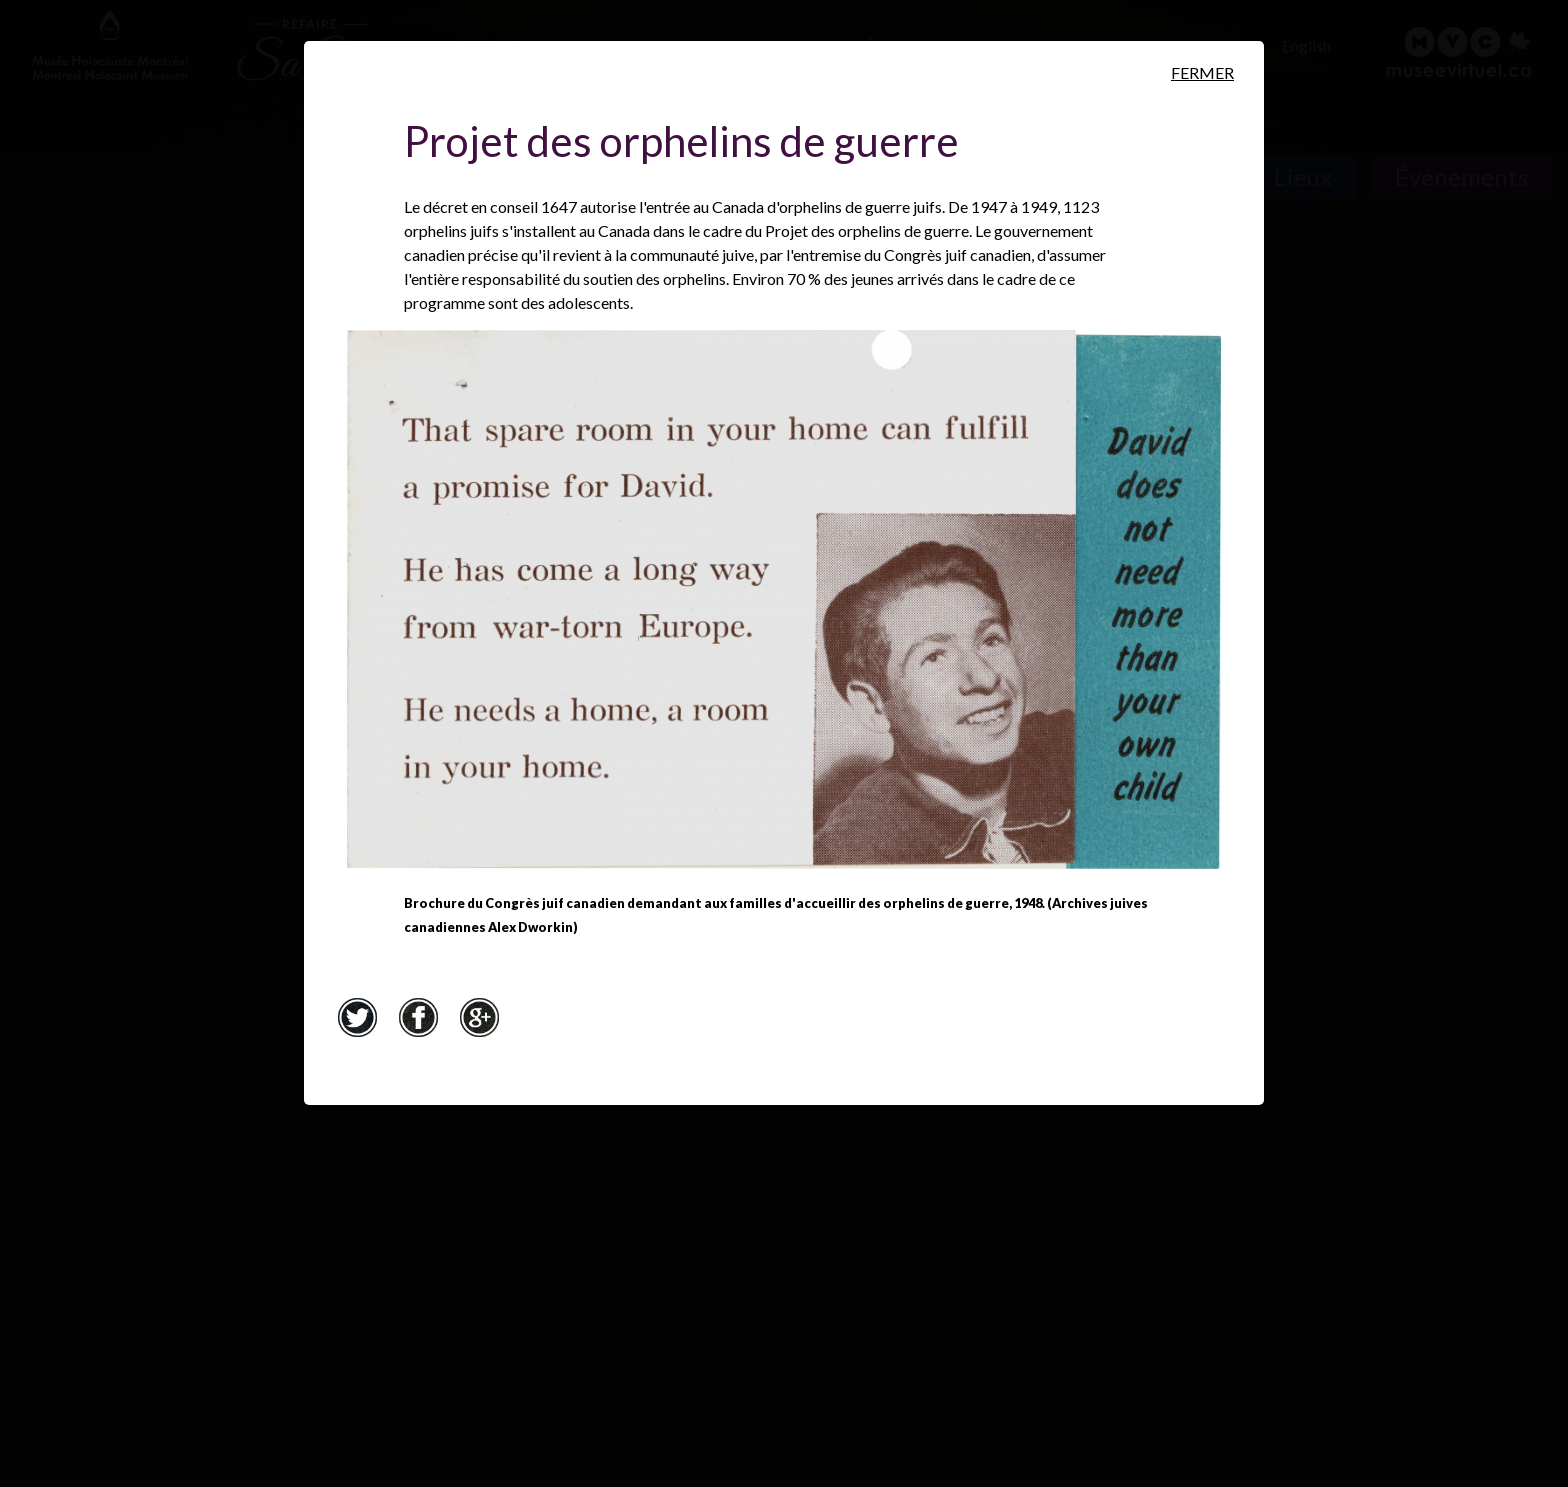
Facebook (418, 1017)
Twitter (357, 1017)
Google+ (479, 1017)
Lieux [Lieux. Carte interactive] (1303, 176)
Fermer (1202, 72)
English (1306, 45)
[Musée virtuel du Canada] (1459, 52)
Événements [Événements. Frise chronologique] (1461, 176)
